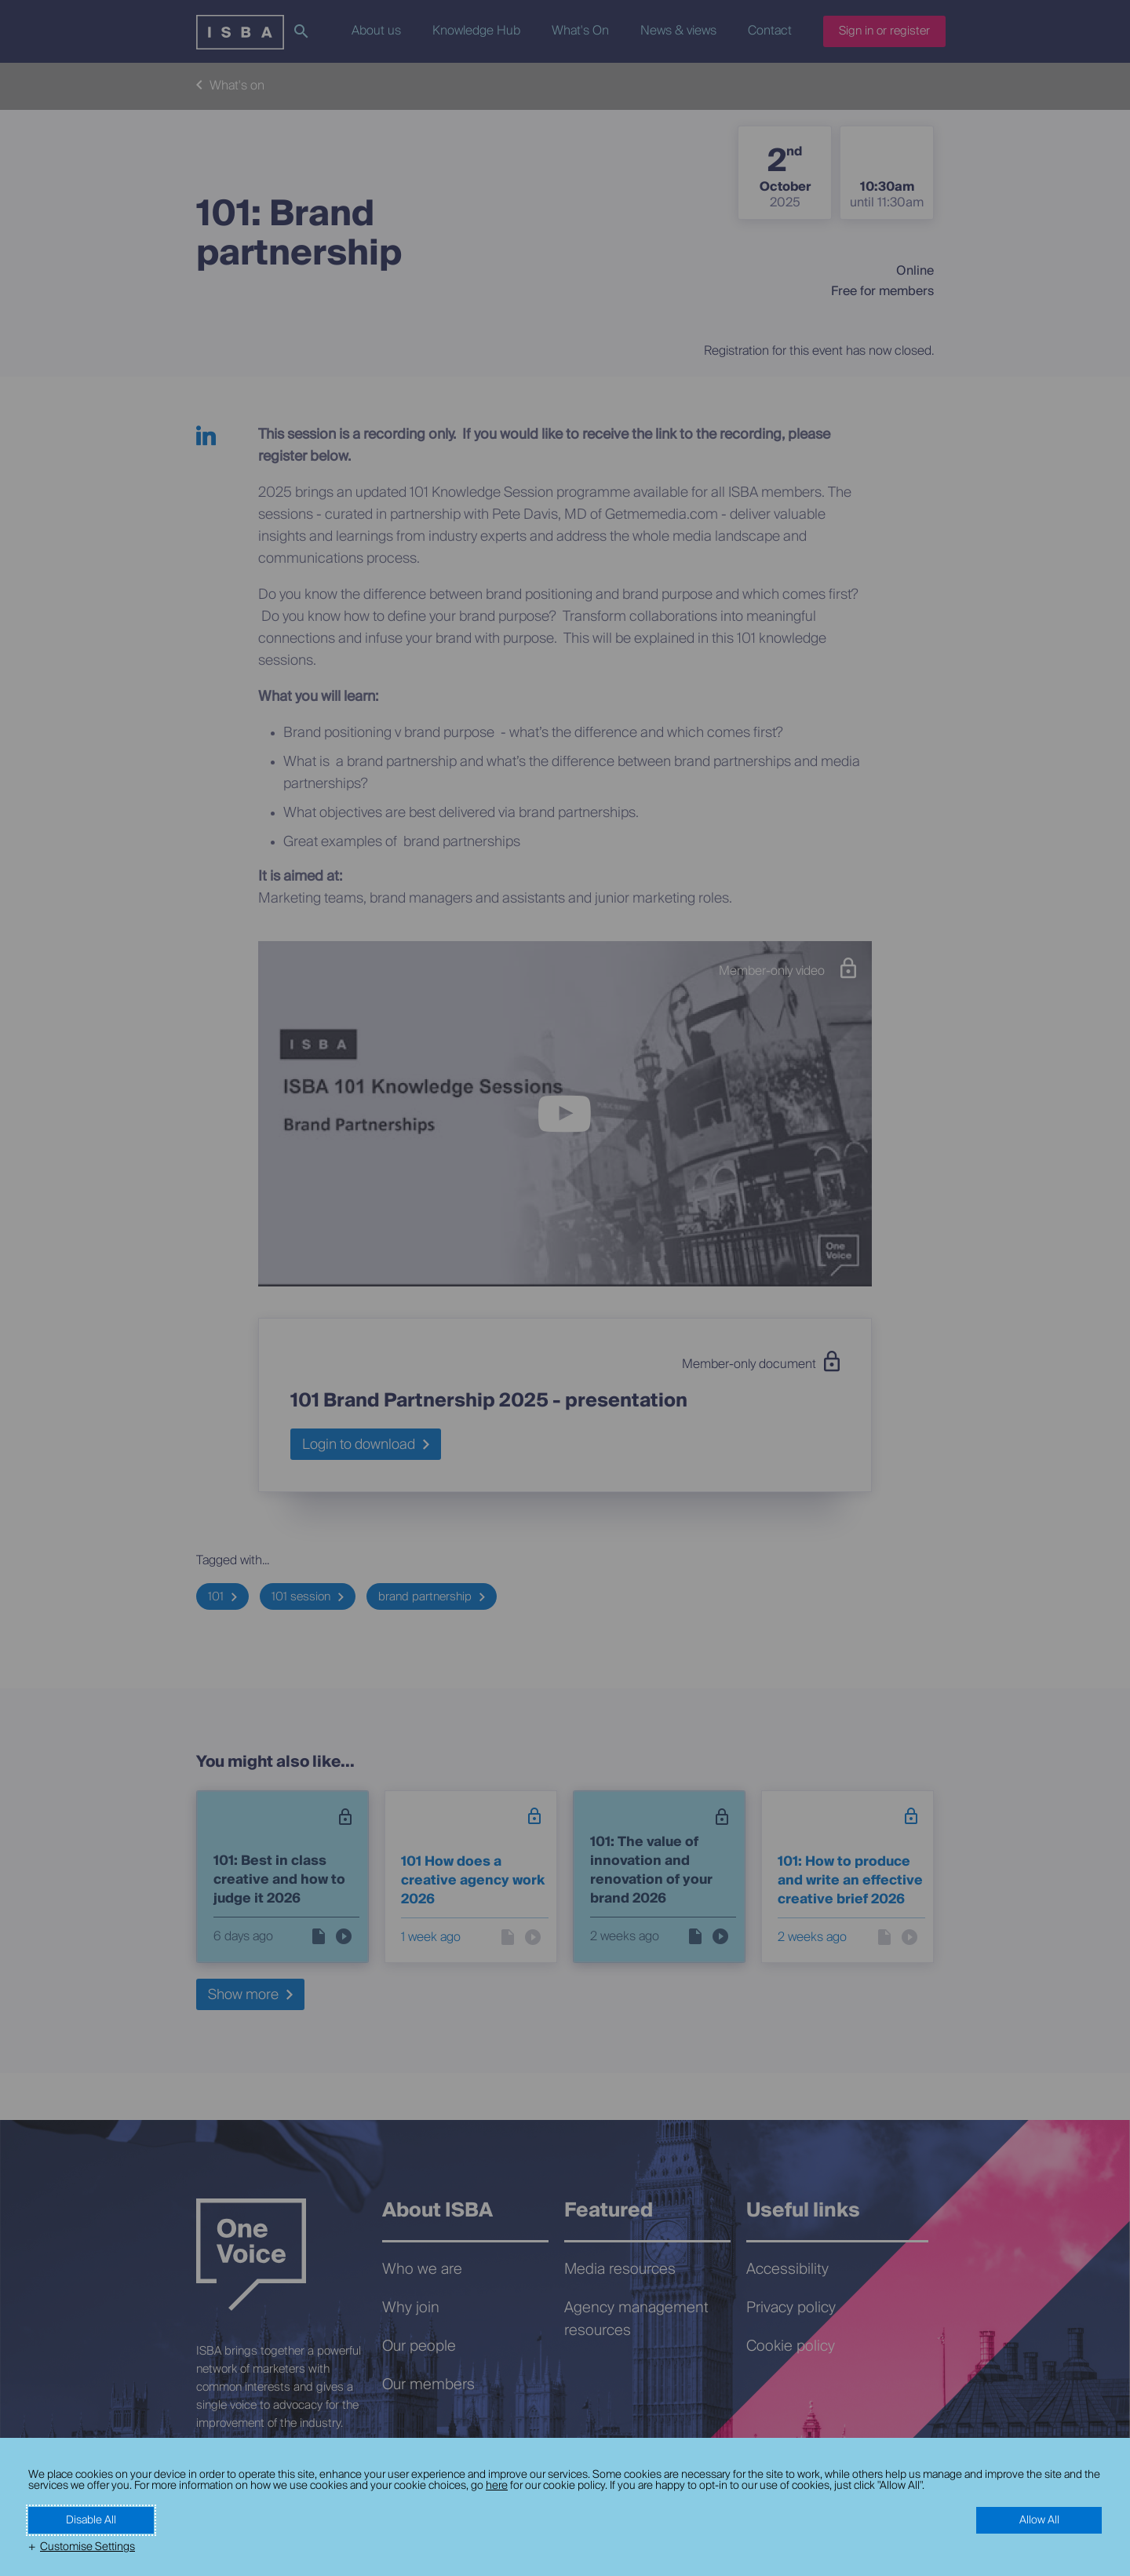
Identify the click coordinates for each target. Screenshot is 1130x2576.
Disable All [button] (91, 2520)
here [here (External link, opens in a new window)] (497, 2485)
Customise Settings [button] (87, 2546)
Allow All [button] (1039, 2520)
